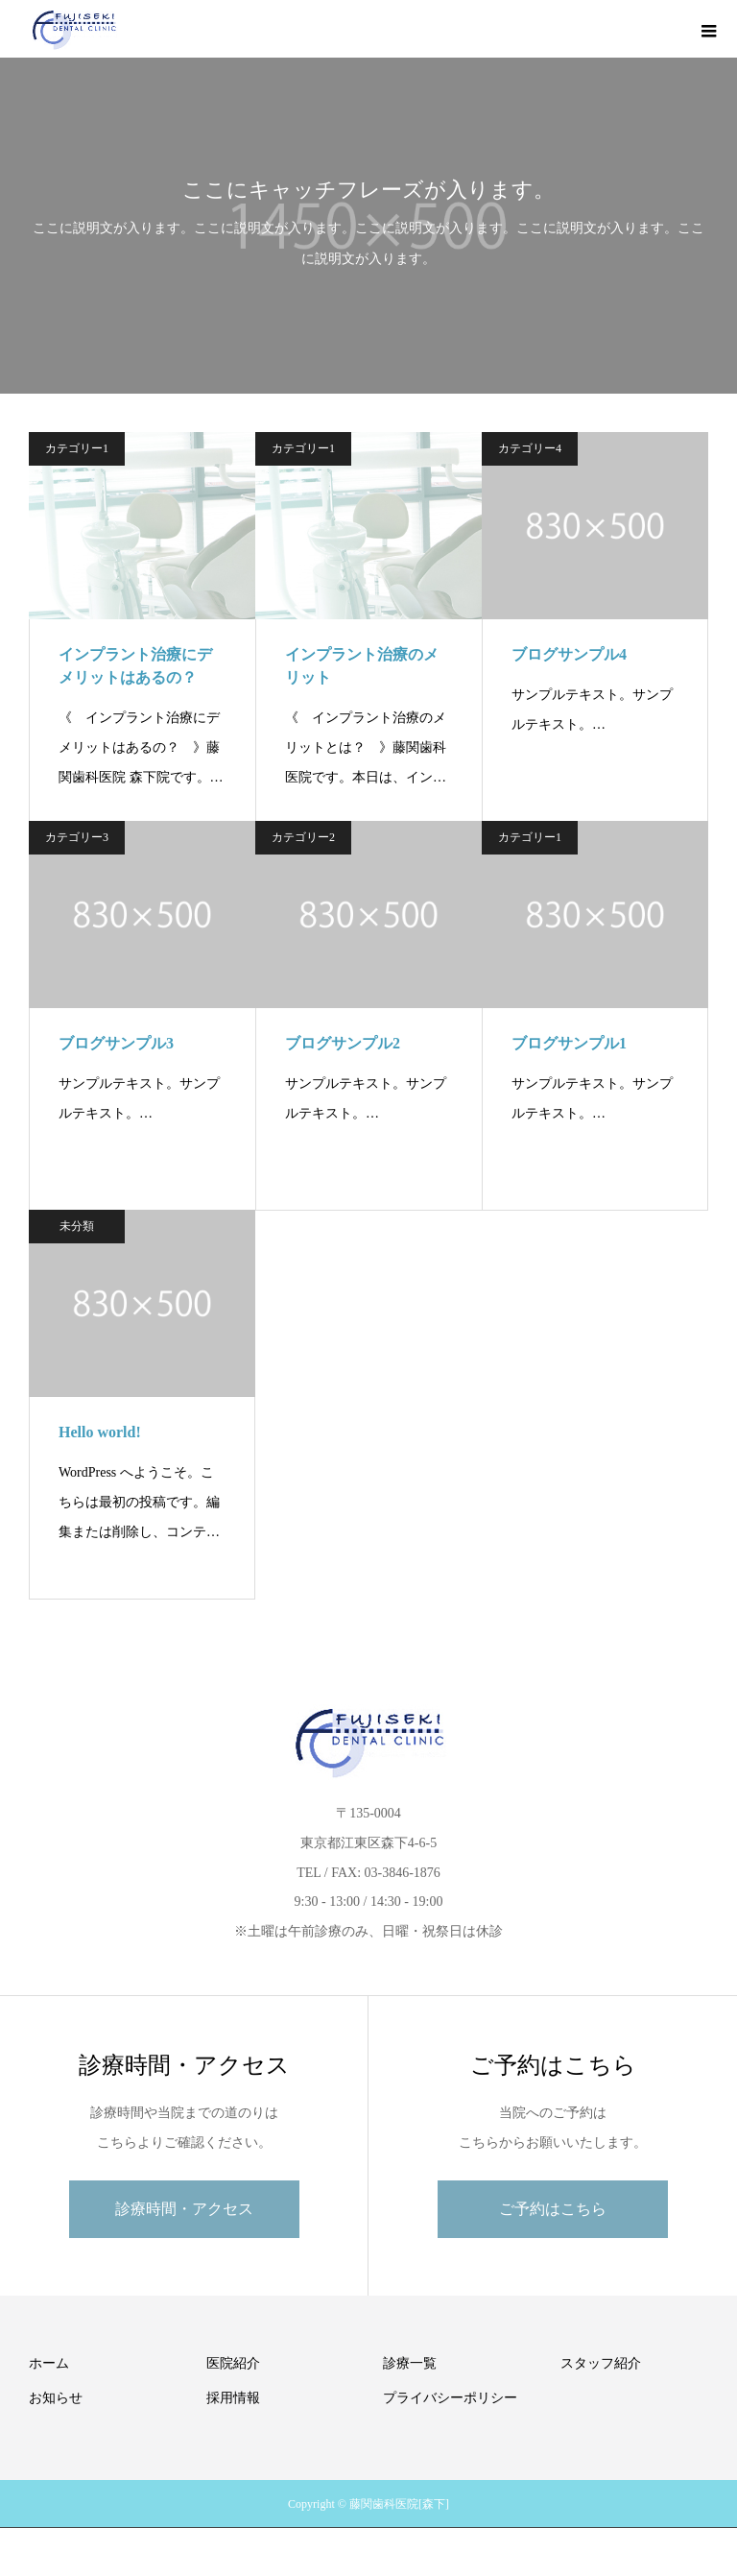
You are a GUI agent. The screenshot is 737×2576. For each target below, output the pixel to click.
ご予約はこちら (552, 2209)
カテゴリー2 (303, 837)
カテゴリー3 (76, 837)
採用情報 (233, 2398)
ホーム (49, 2363)
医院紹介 (233, 2363)
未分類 (76, 1226)
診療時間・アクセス (184, 2209)
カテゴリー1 (76, 448)
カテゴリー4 (529, 448)
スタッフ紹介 (600, 2363)
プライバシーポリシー (450, 2398)
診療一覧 (410, 2363)
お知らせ (56, 2398)
